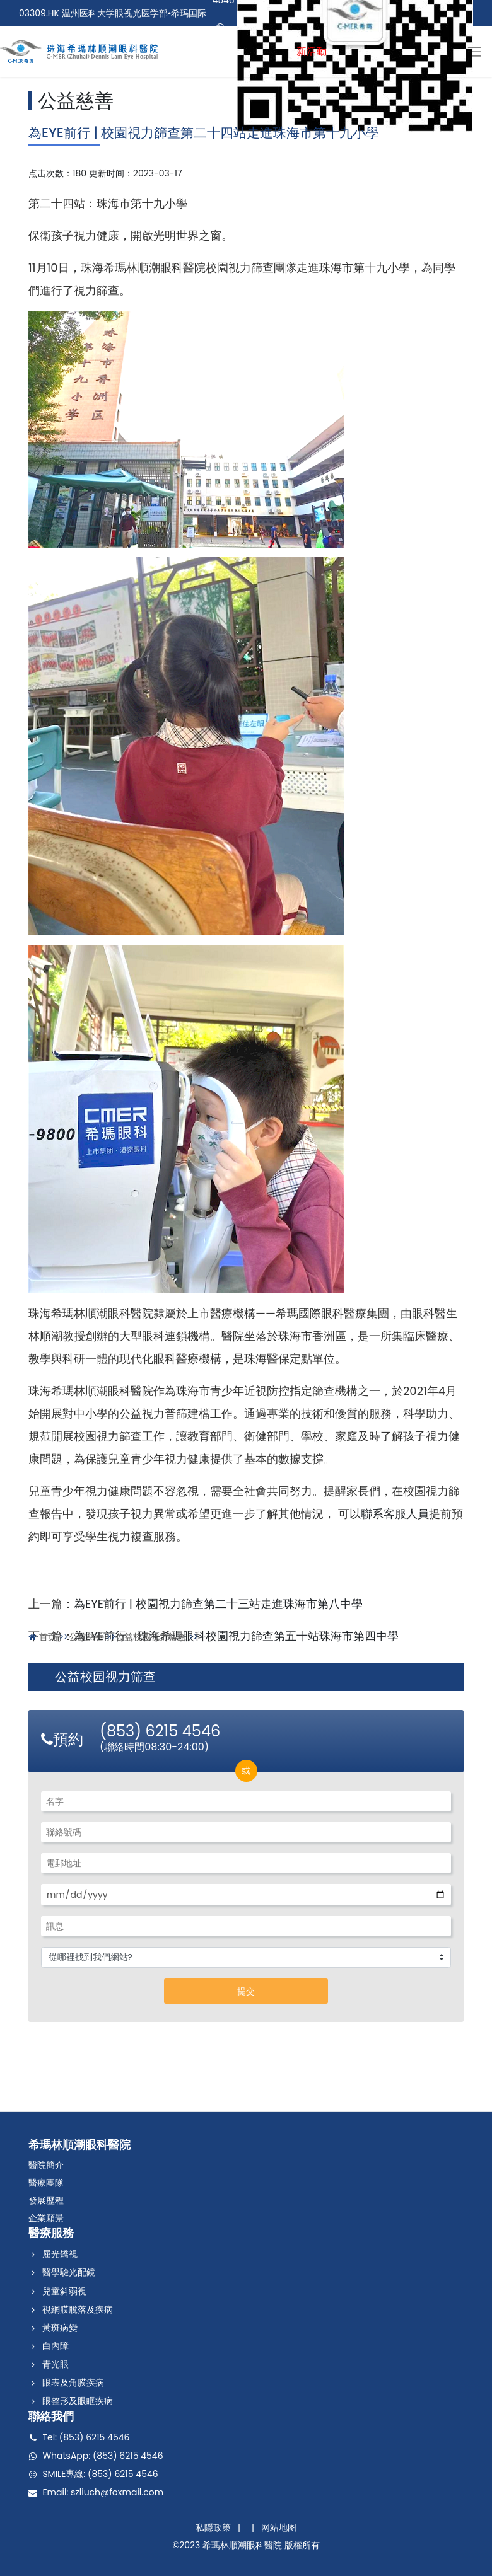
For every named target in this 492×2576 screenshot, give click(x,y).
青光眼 (55, 2364)
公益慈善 (76, 101)
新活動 (311, 51)
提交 (246, 1991)
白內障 (55, 2346)
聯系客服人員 (395, 1514)
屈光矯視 (60, 2254)
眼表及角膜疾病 (73, 2382)
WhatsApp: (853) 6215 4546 (102, 2455)
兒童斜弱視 (64, 2291)
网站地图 (278, 2527)
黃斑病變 (60, 2327)
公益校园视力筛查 (150, 1637)
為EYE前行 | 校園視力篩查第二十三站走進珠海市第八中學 (218, 1604)
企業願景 (46, 2218)
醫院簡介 (46, 2165)
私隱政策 (213, 2527)
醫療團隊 (46, 2182)
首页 (48, 1637)
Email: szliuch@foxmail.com (102, 2492)
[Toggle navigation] (474, 51)
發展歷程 (46, 2200)
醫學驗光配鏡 (68, 2273)
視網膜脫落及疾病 (77, 2309)
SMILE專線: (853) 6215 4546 (100, 2474)
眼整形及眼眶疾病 (77, 2401)
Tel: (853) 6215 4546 (85, 2437)
